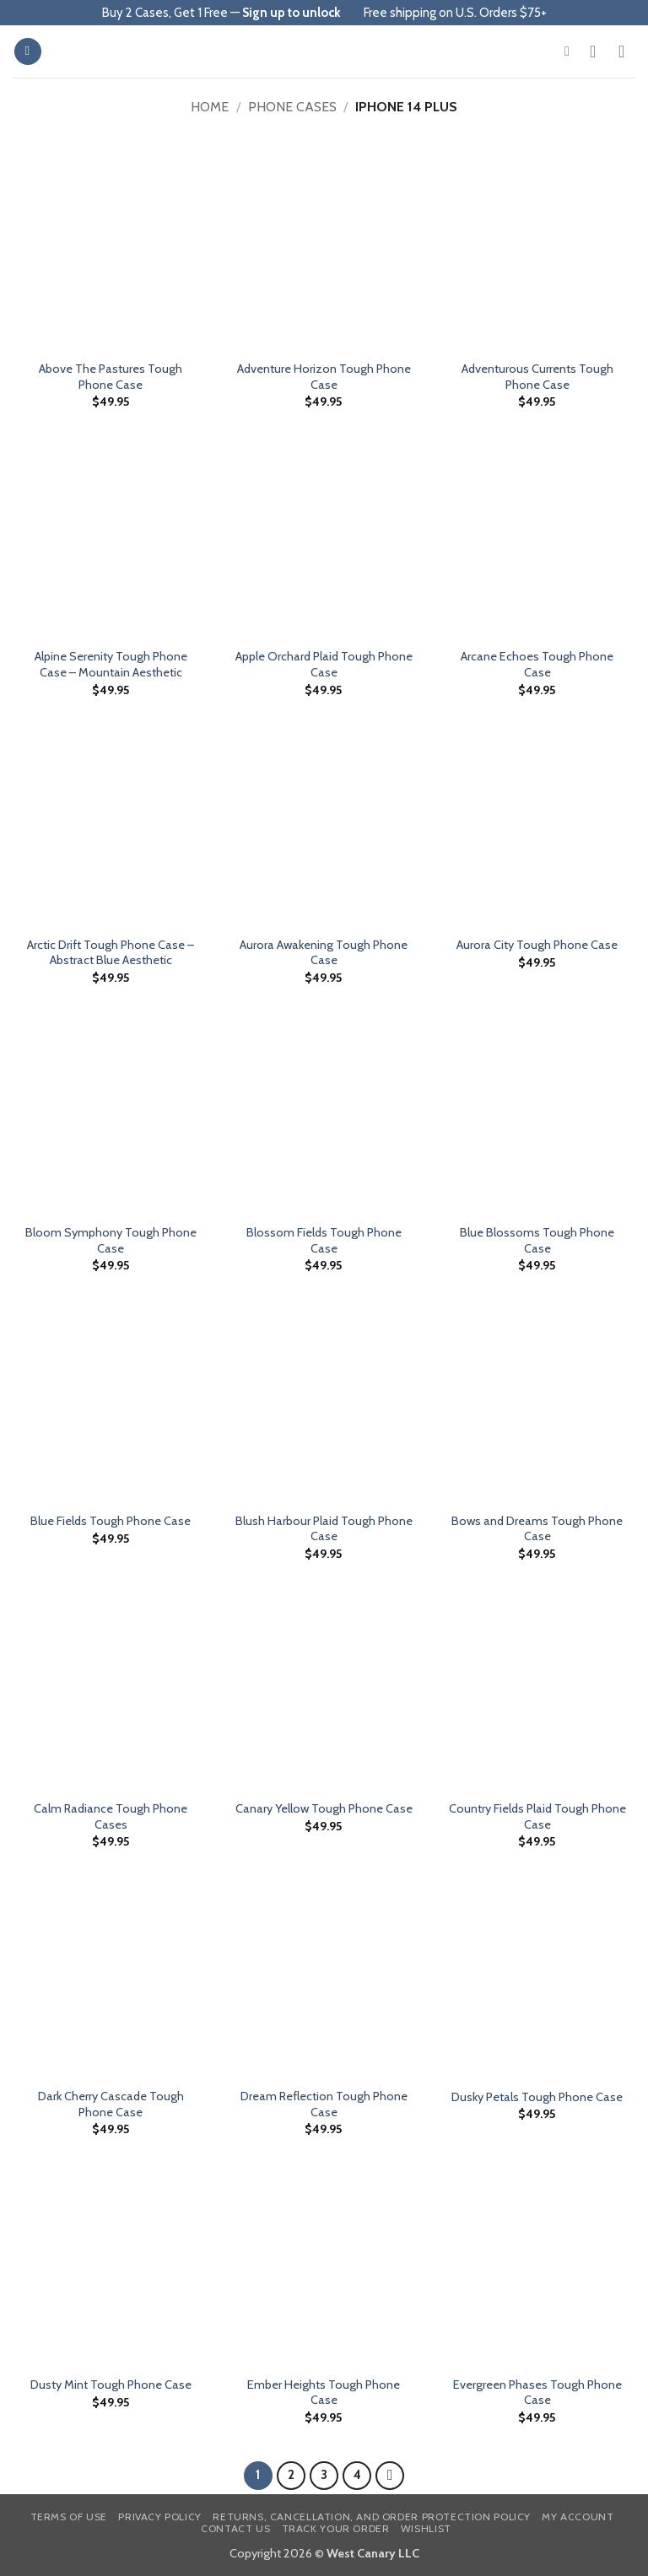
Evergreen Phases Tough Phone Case (537, 2392)
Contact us (235, 2528)
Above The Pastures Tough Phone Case (110, 376)
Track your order (336, 2528)
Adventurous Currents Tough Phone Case (537, 376)
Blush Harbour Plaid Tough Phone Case (324, 1528)
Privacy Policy (160, 2516)
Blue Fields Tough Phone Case (110, 1520)
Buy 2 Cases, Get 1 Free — (221, 12)
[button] (27, 52)
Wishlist (426, 2528)
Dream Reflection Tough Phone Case (324, 2104)
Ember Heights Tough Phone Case (323, 2392)
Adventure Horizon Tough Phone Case (324, 376)
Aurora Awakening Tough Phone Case (324, 952)
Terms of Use (68, 2516)
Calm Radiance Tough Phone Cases (110, 1816)
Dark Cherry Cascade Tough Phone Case (111, 2104)
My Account (577, 2516)
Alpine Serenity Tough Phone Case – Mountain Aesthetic (111, 664)
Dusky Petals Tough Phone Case (537, 2096)
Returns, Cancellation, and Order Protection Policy (372, 2516)
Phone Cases (292, 107)
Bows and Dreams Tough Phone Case (537, 1528)
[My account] (598, 51)
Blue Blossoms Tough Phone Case (537, 1240)
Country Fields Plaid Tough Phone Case (537, 1816)
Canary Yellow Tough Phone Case (324, 1808)
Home (210, 107)
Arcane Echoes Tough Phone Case (537, 664)
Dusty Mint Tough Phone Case (111, 2384)
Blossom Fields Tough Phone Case (324, 1240)
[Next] (389, 2475)
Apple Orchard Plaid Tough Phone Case (324, 664)
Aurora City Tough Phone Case (537, 944)
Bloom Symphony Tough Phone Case (111, 1240)
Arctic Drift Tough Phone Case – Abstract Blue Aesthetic (110, 952)
